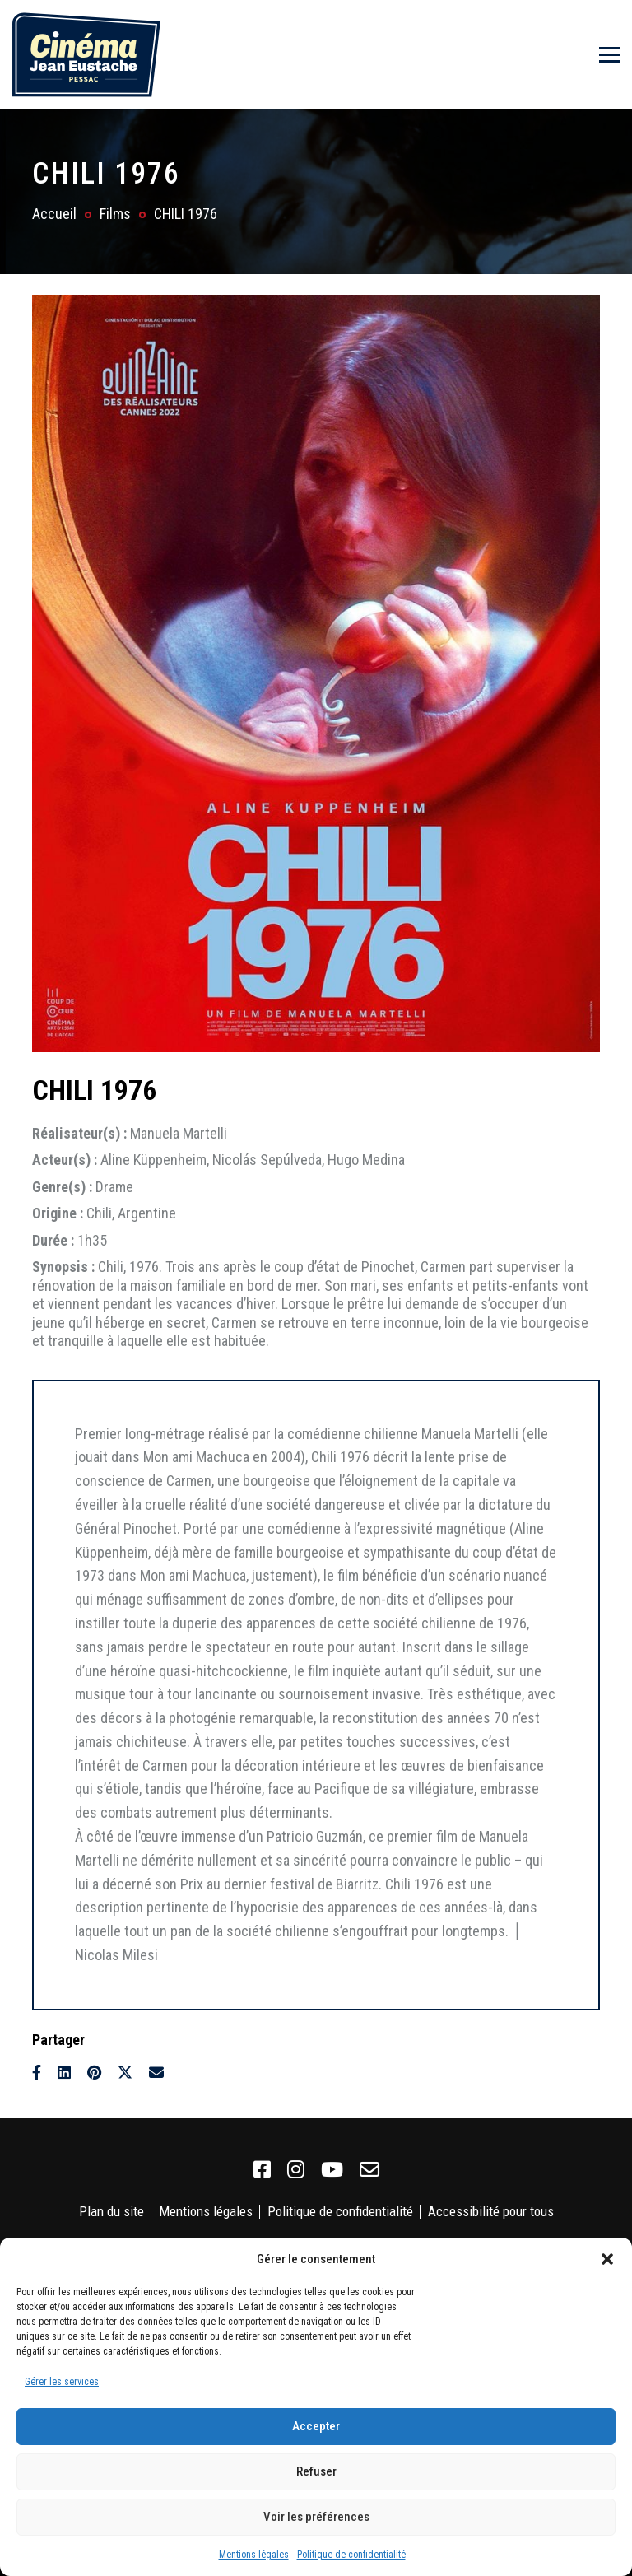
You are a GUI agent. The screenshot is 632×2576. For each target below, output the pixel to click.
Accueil (54, 213)
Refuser (316, 2471)
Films (115, 213)
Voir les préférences (316, 2516)
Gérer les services (62, 2381)
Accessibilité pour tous (491, 2211)
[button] (607, 2259)
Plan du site (111, 2211)
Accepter (316, 2426)
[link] (262, 2170)
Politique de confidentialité (351, 2554)
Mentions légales (254, 2554)
